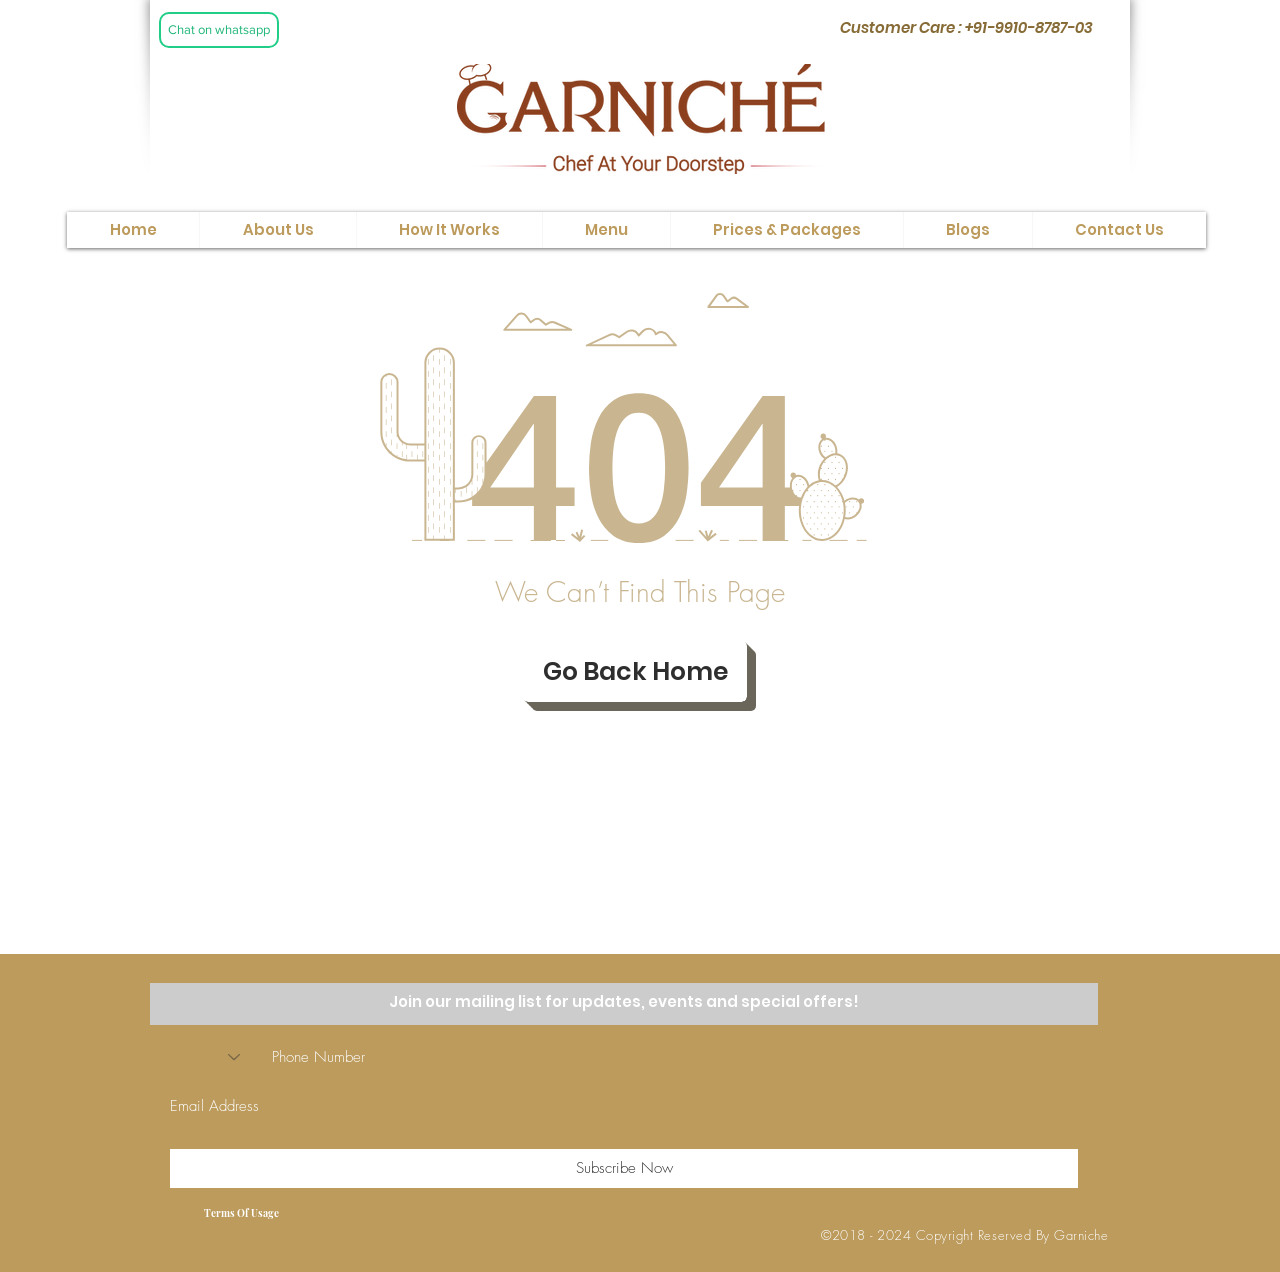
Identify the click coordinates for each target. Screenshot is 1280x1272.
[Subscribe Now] (624, 1168)
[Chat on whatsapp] (219, 30)
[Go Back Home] (635, 671)
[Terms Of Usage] (241, 1213)
